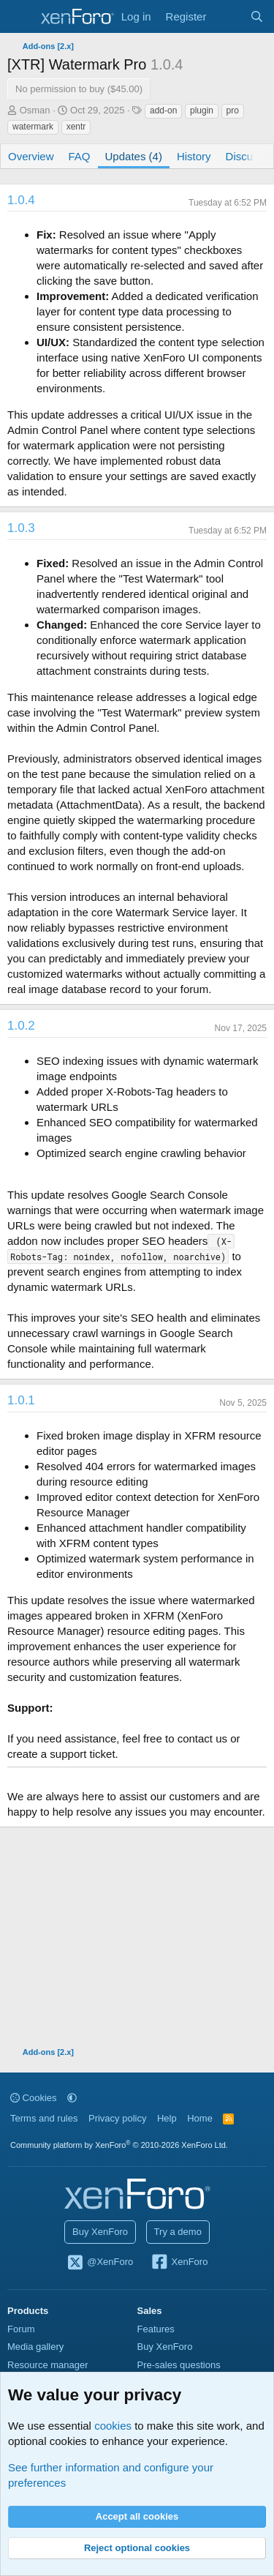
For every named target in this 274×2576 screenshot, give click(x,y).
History (194, 156)
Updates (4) (133, 156)
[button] (72, 2098)
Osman (35, 110)
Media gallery (35, 2346)
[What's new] (227, 16)
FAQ (80, 156)
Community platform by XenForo (119, 2145)
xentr (76, 126)
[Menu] (20, 16)
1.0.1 (21, 1400)
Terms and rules (43, 2118)
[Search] (257, 16)
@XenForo (100, 2262)
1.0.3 (21, 528)
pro (233, 110)
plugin (201, 110)
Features (156, 2329)
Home (200, 2118)
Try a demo (178, 2231)
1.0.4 (21, 200)
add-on (163, 110)
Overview (31, 156)
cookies (113, 2425)
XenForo (179, 2262)
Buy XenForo (100, 2231)
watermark (32, 126)
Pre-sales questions (179, 2364)
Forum (21, 2329)
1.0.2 (21, 1026)
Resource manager (47, 2364)
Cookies (33, 2097)
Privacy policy (117, 2118)
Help (167, 2118)
